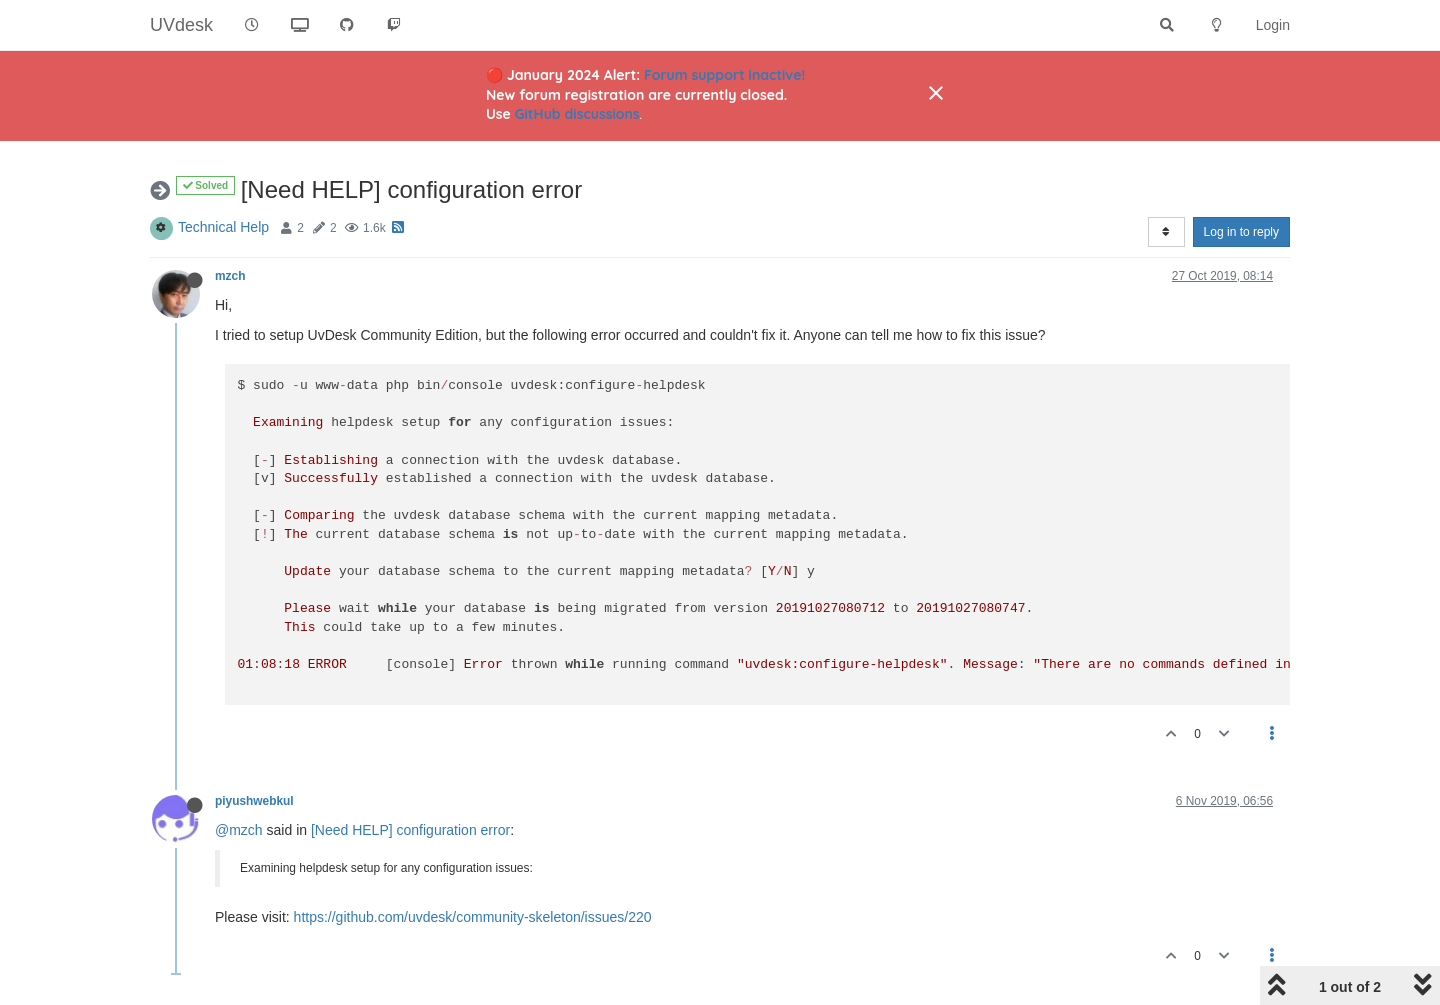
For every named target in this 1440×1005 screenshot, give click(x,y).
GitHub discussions (577, 114)
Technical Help (223, 227)
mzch (230, 276)
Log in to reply (1241, 232)
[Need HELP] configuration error (410, 830)
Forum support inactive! (724, 75)
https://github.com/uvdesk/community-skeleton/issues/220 (473, 917)
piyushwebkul (254, 801)
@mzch (239, 830)
